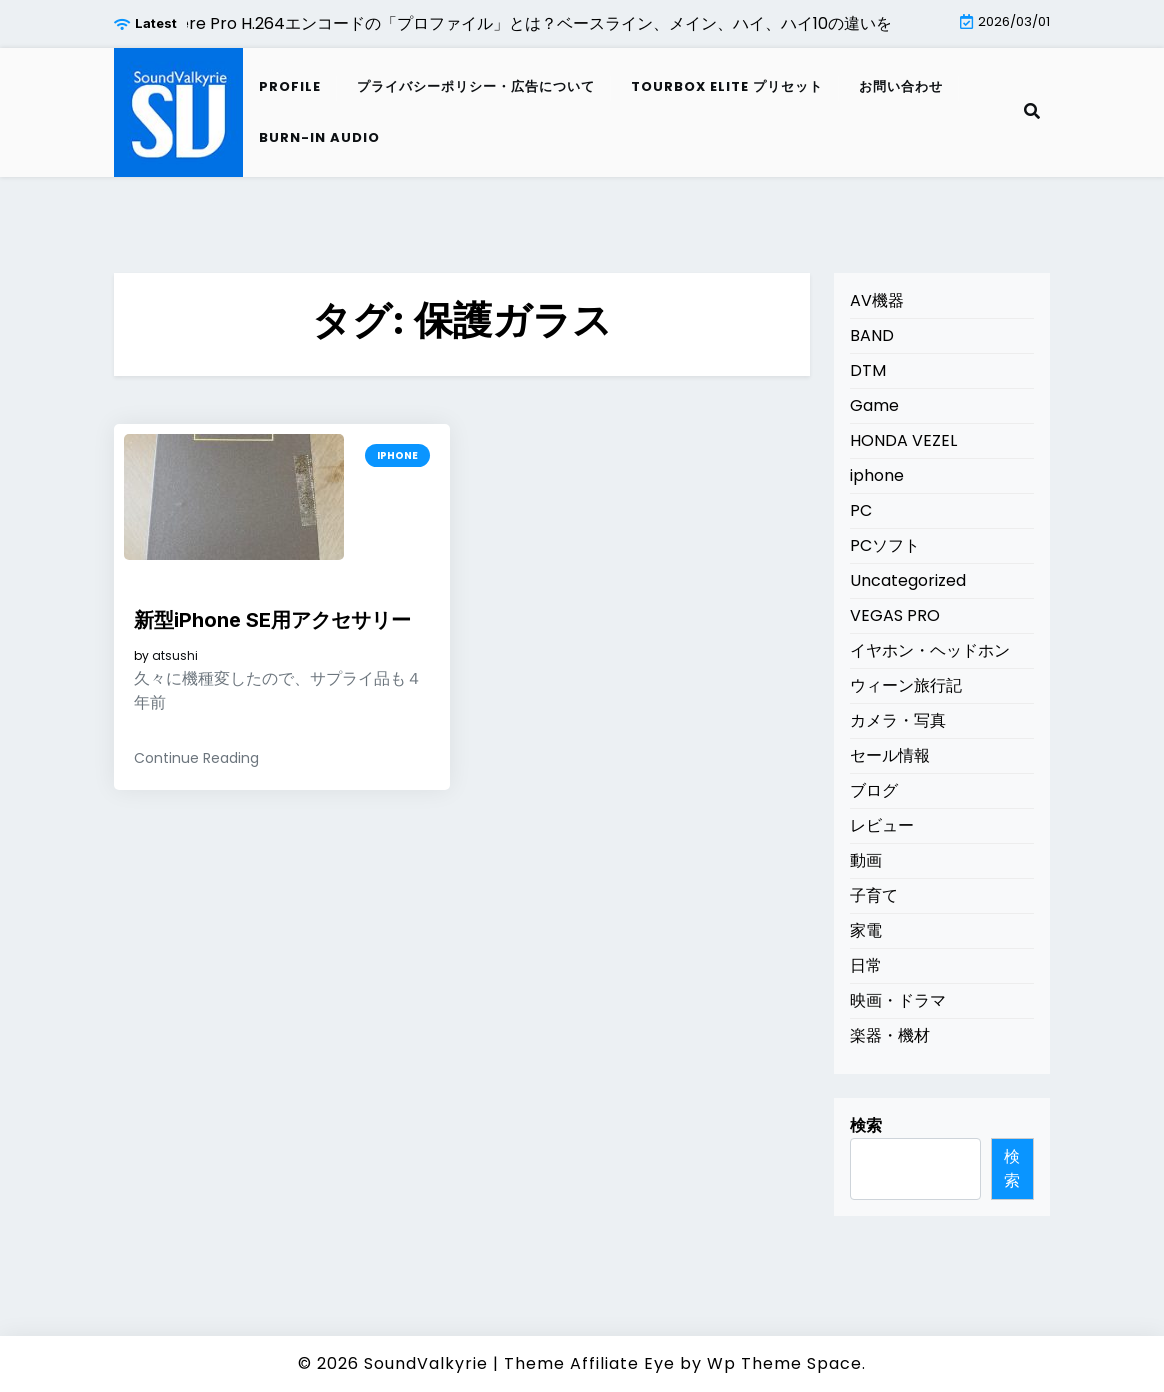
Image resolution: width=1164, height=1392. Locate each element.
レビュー (882, 825)
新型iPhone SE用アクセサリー (272, 620)
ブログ (874, 790)
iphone (397, 455)
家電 (866, 930)
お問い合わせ (901, 86)
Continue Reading (196, 758)
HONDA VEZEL (903, 440)
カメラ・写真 (898, 720)
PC (861, 510)
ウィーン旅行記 (906, 685)
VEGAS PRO (895, 615)
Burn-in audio (319, 137)
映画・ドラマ (898, 1000)
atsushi (175, 656)
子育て (874, 895)
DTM (868, 370)
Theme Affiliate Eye (589, 1363)
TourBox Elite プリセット (727, 86)
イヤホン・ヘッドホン (930, 650)
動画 (866, 860)
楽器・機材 (890, 1035)
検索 (866, 1125)
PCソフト (885, 545)
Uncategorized (908, 580)
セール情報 (890, 755)
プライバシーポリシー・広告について (476, 86)
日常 (866, 965)
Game (874, 405)
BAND (872, 335)
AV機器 (877, 300)
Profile (290, 86)
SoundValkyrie (426, 1363)
